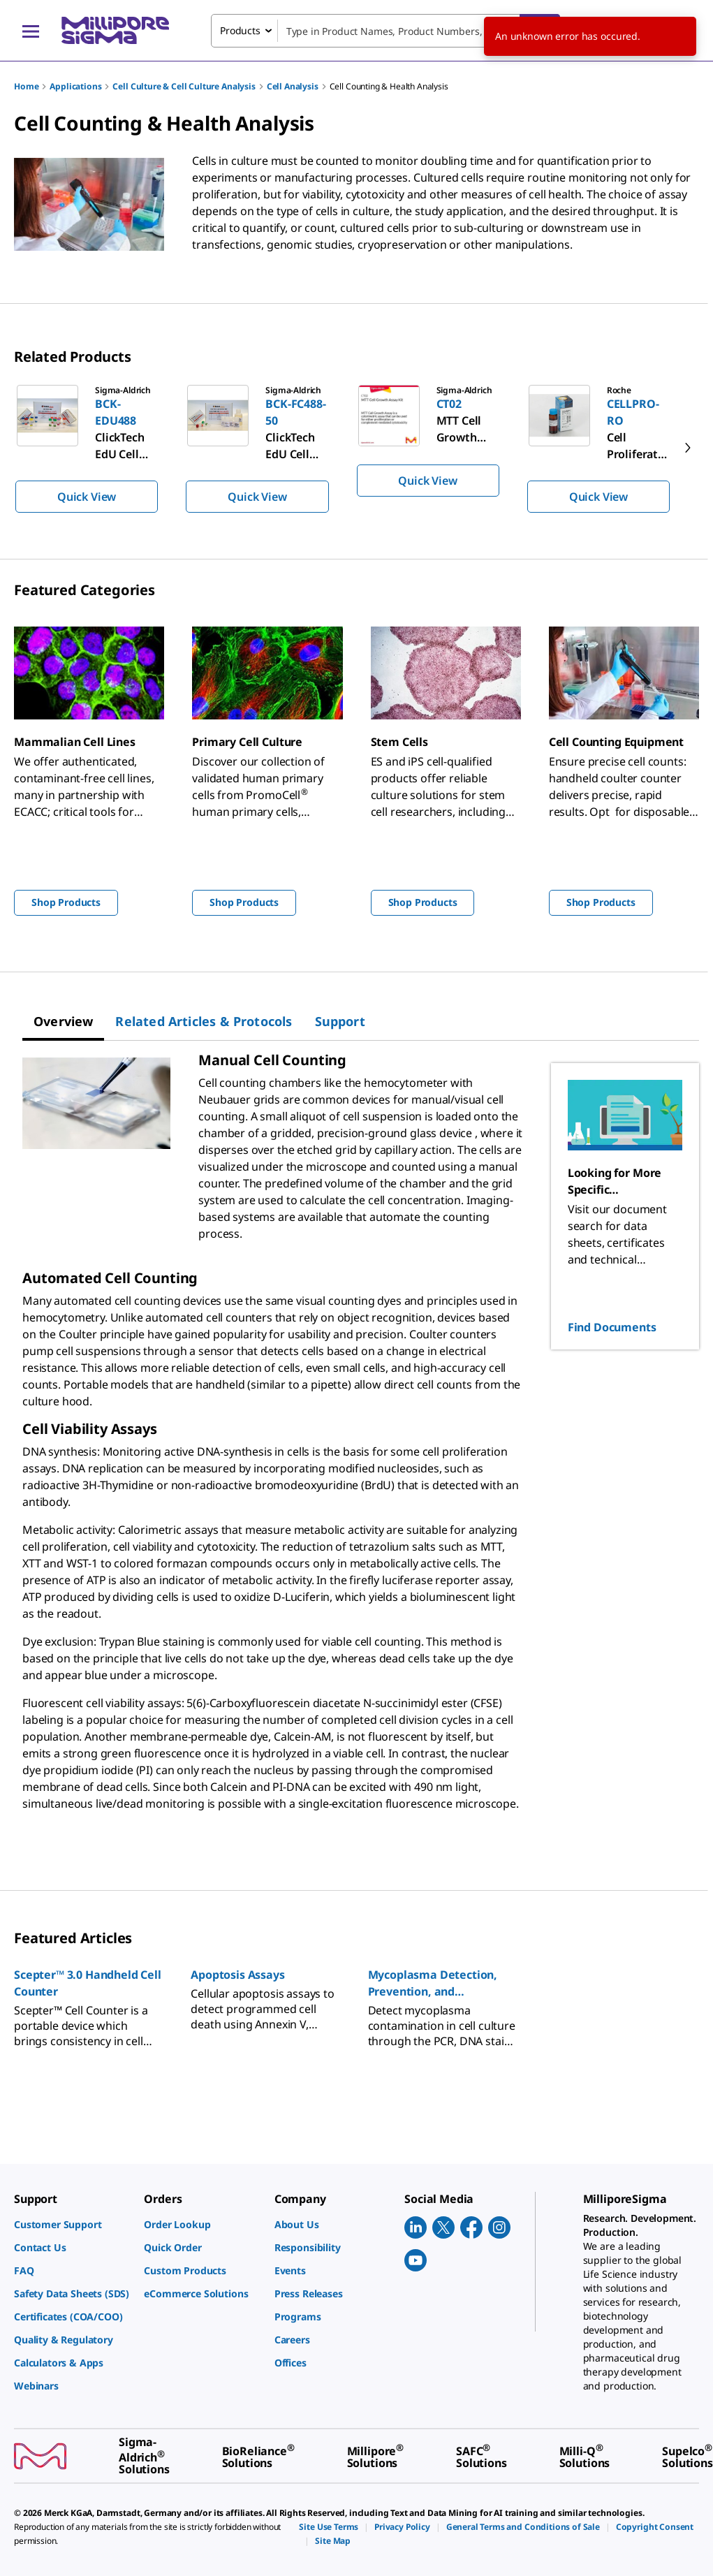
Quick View (86, 496)
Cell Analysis (292, 86)
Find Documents (612, 1327)
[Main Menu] (30, 31)
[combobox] (385, 30)
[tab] (63, 1021)
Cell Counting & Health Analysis (389, 86)
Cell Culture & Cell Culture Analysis (183, 86)
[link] (72, 2224)
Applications (75, 86)
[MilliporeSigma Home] (115, 30)
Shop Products (66, 902)
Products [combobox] (240, 30)
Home (26, 86)
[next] (688, 448)
